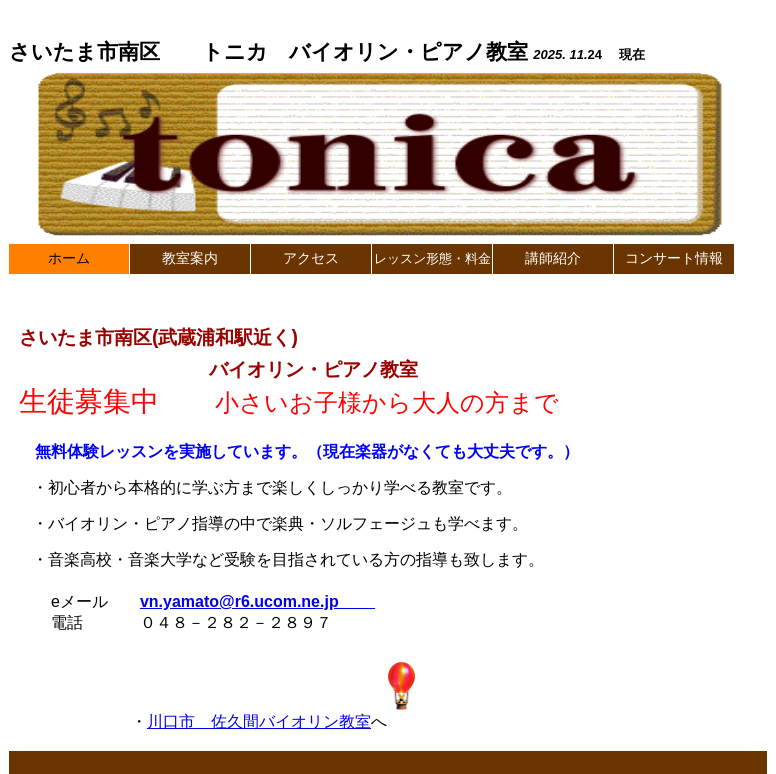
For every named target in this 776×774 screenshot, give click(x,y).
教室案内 (190, 258)
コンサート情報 (674, 258)
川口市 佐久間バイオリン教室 (259, 721)
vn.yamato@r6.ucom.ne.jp (257, 601)
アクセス (311, 258)
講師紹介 (553, 258)
